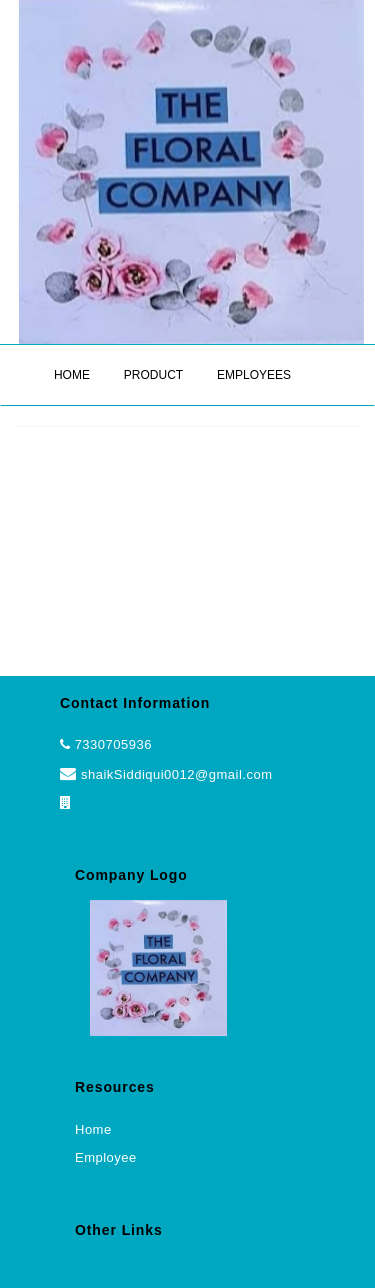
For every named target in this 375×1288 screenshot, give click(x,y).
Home (93, 1129)
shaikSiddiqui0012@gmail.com (166, 774)
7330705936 (113, 744)
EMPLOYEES (254, 375)
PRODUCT (153, 375)
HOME (72, 375)
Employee (106, 1157)
